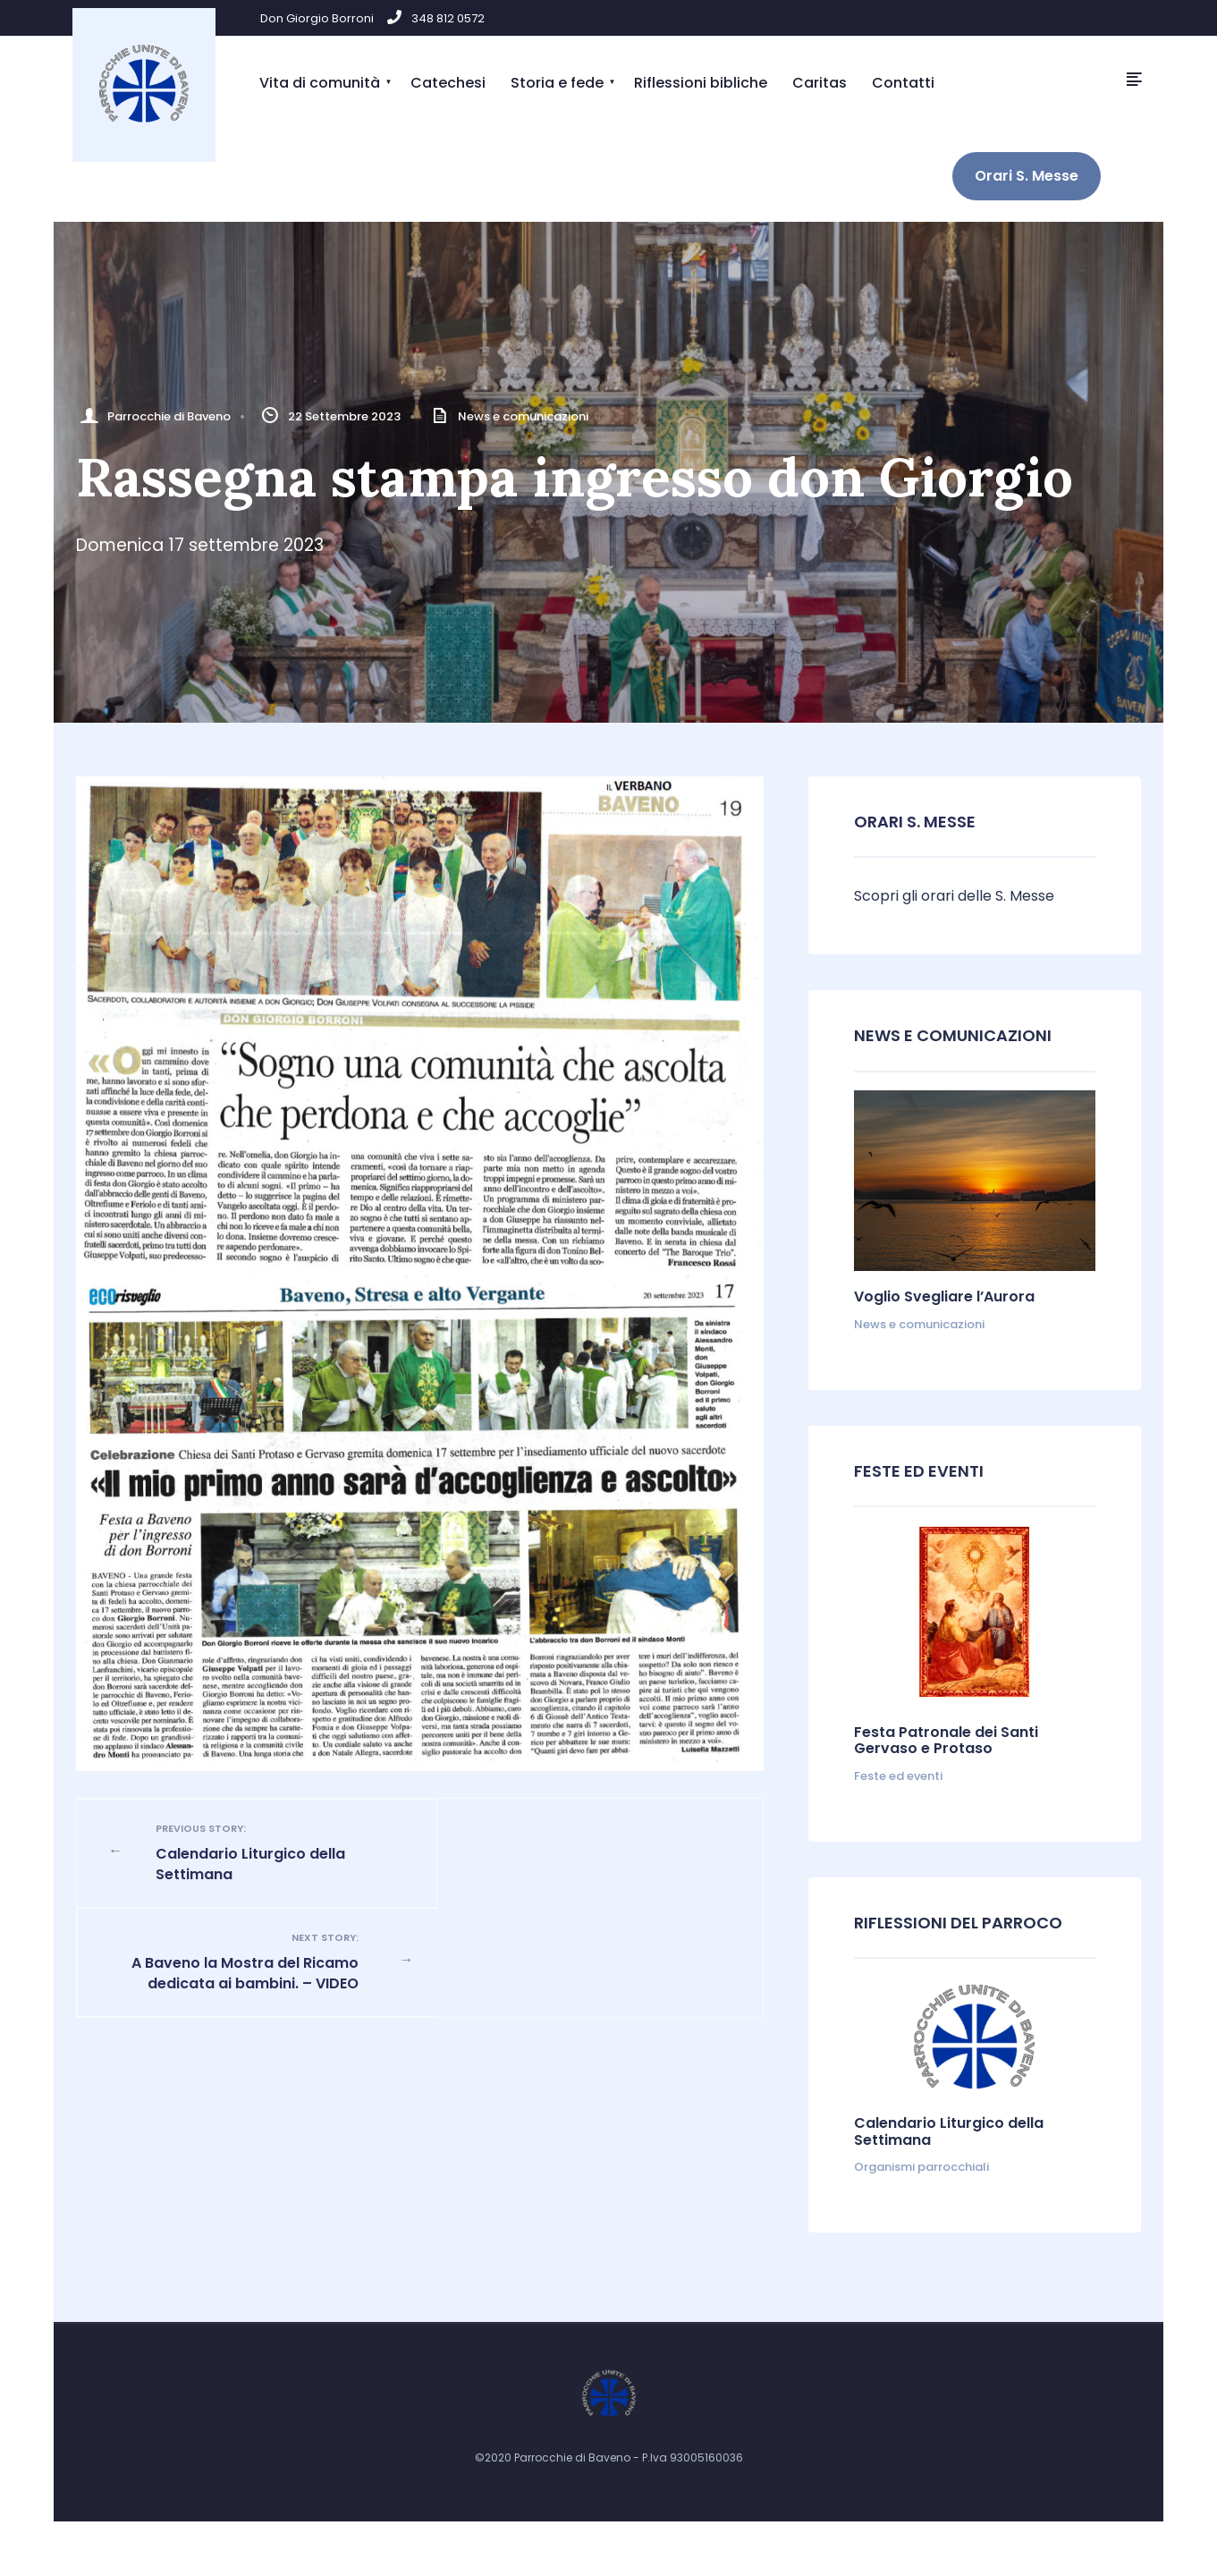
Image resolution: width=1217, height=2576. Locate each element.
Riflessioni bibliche (700, 82)
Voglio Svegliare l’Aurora (944, 1296)
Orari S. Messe (1026, 175)
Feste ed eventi (898, 1775)
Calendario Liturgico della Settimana (264, 1852)
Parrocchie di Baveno (169, 416)
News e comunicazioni (523, 416)
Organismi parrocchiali (921, 2166)
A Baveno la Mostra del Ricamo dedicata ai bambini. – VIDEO (577, 1861)
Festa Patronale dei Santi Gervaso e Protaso (946, 1740)
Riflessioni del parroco (958, 1922)
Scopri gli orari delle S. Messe (954, 896)
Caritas (819, 82)
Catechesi (448, 82)
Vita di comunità (319, 82)
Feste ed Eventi (919, 1471)
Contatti (903, 82)
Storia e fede (557, 82)
